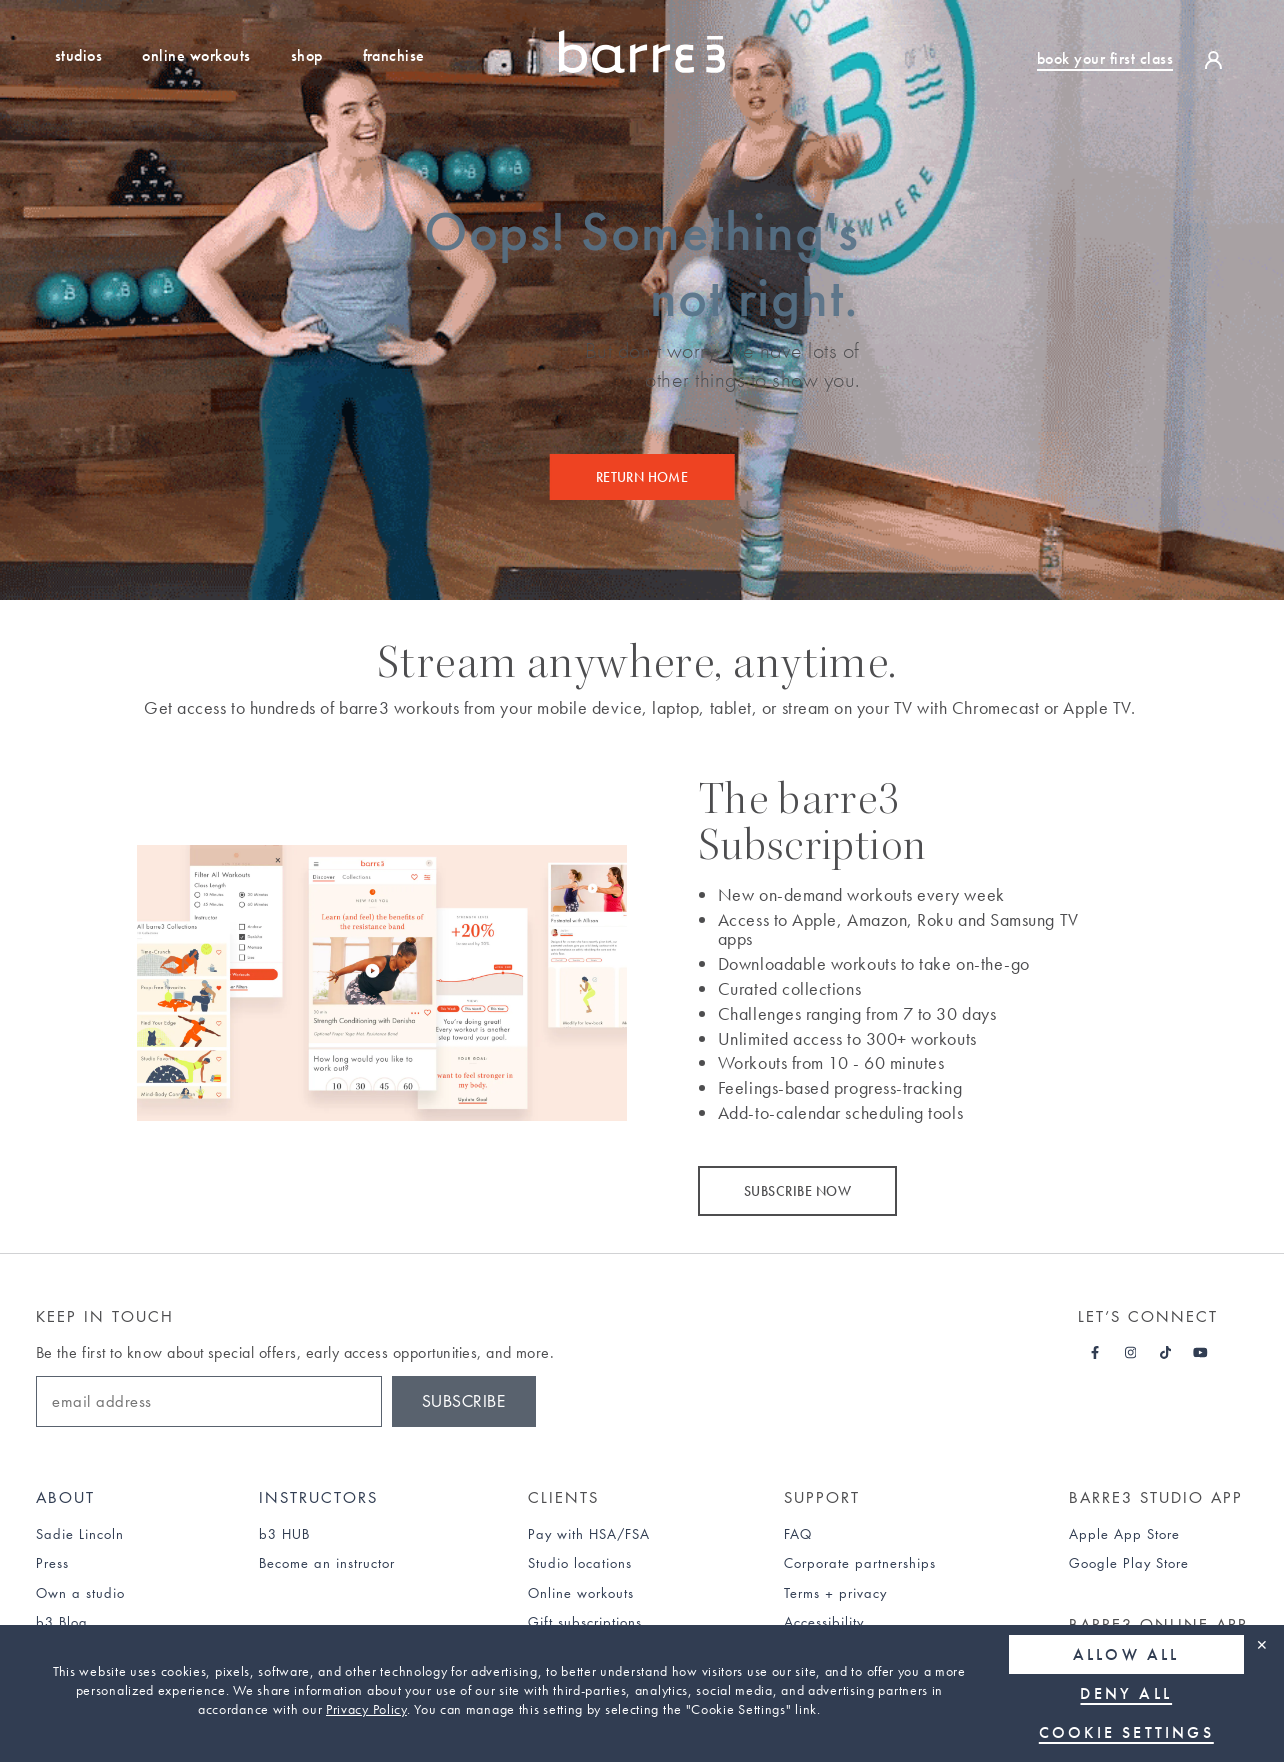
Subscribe (464, 1401)
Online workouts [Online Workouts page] (581, 1593)
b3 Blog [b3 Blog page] (62, 1622)
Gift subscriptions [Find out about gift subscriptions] (585, 1622)
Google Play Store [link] (1129, 1563)
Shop (307, 55)
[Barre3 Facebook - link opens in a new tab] (1095, 1353)
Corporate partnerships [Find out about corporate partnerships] (860, 1563)
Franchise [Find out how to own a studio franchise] (394, 55)
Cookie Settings (1126, 1732)
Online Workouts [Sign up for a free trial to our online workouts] (196, 55)
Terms (802, 1593)
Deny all (1127, 1693)
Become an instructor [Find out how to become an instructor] (327, 1563)
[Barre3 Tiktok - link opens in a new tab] (1165, 1353)
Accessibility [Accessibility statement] (824, 1622)
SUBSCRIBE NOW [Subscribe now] (797, 1191)
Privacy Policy (366, 1709)
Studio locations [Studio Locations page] (580, 1563)
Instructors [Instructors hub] (318, 1497)
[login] (1218, 59)
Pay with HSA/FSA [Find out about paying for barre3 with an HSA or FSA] (589, 1534)
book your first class (1105, 58)
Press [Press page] (52, 1563)
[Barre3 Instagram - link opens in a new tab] (1130, 1353)
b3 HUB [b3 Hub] (284, 1534)
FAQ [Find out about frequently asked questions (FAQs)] (798, 1534)
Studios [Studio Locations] (78, 55)
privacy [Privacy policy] (863, 1593)
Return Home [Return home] (642, 477)
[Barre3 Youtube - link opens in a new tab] (1200, 1353)
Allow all (1126, 1654)
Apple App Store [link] (1124, 1534)
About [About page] (65, 1497)
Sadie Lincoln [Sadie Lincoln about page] (80, 1534)
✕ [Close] (1262, 1644)
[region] (642, 1693)
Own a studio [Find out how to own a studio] (80, 1593)
